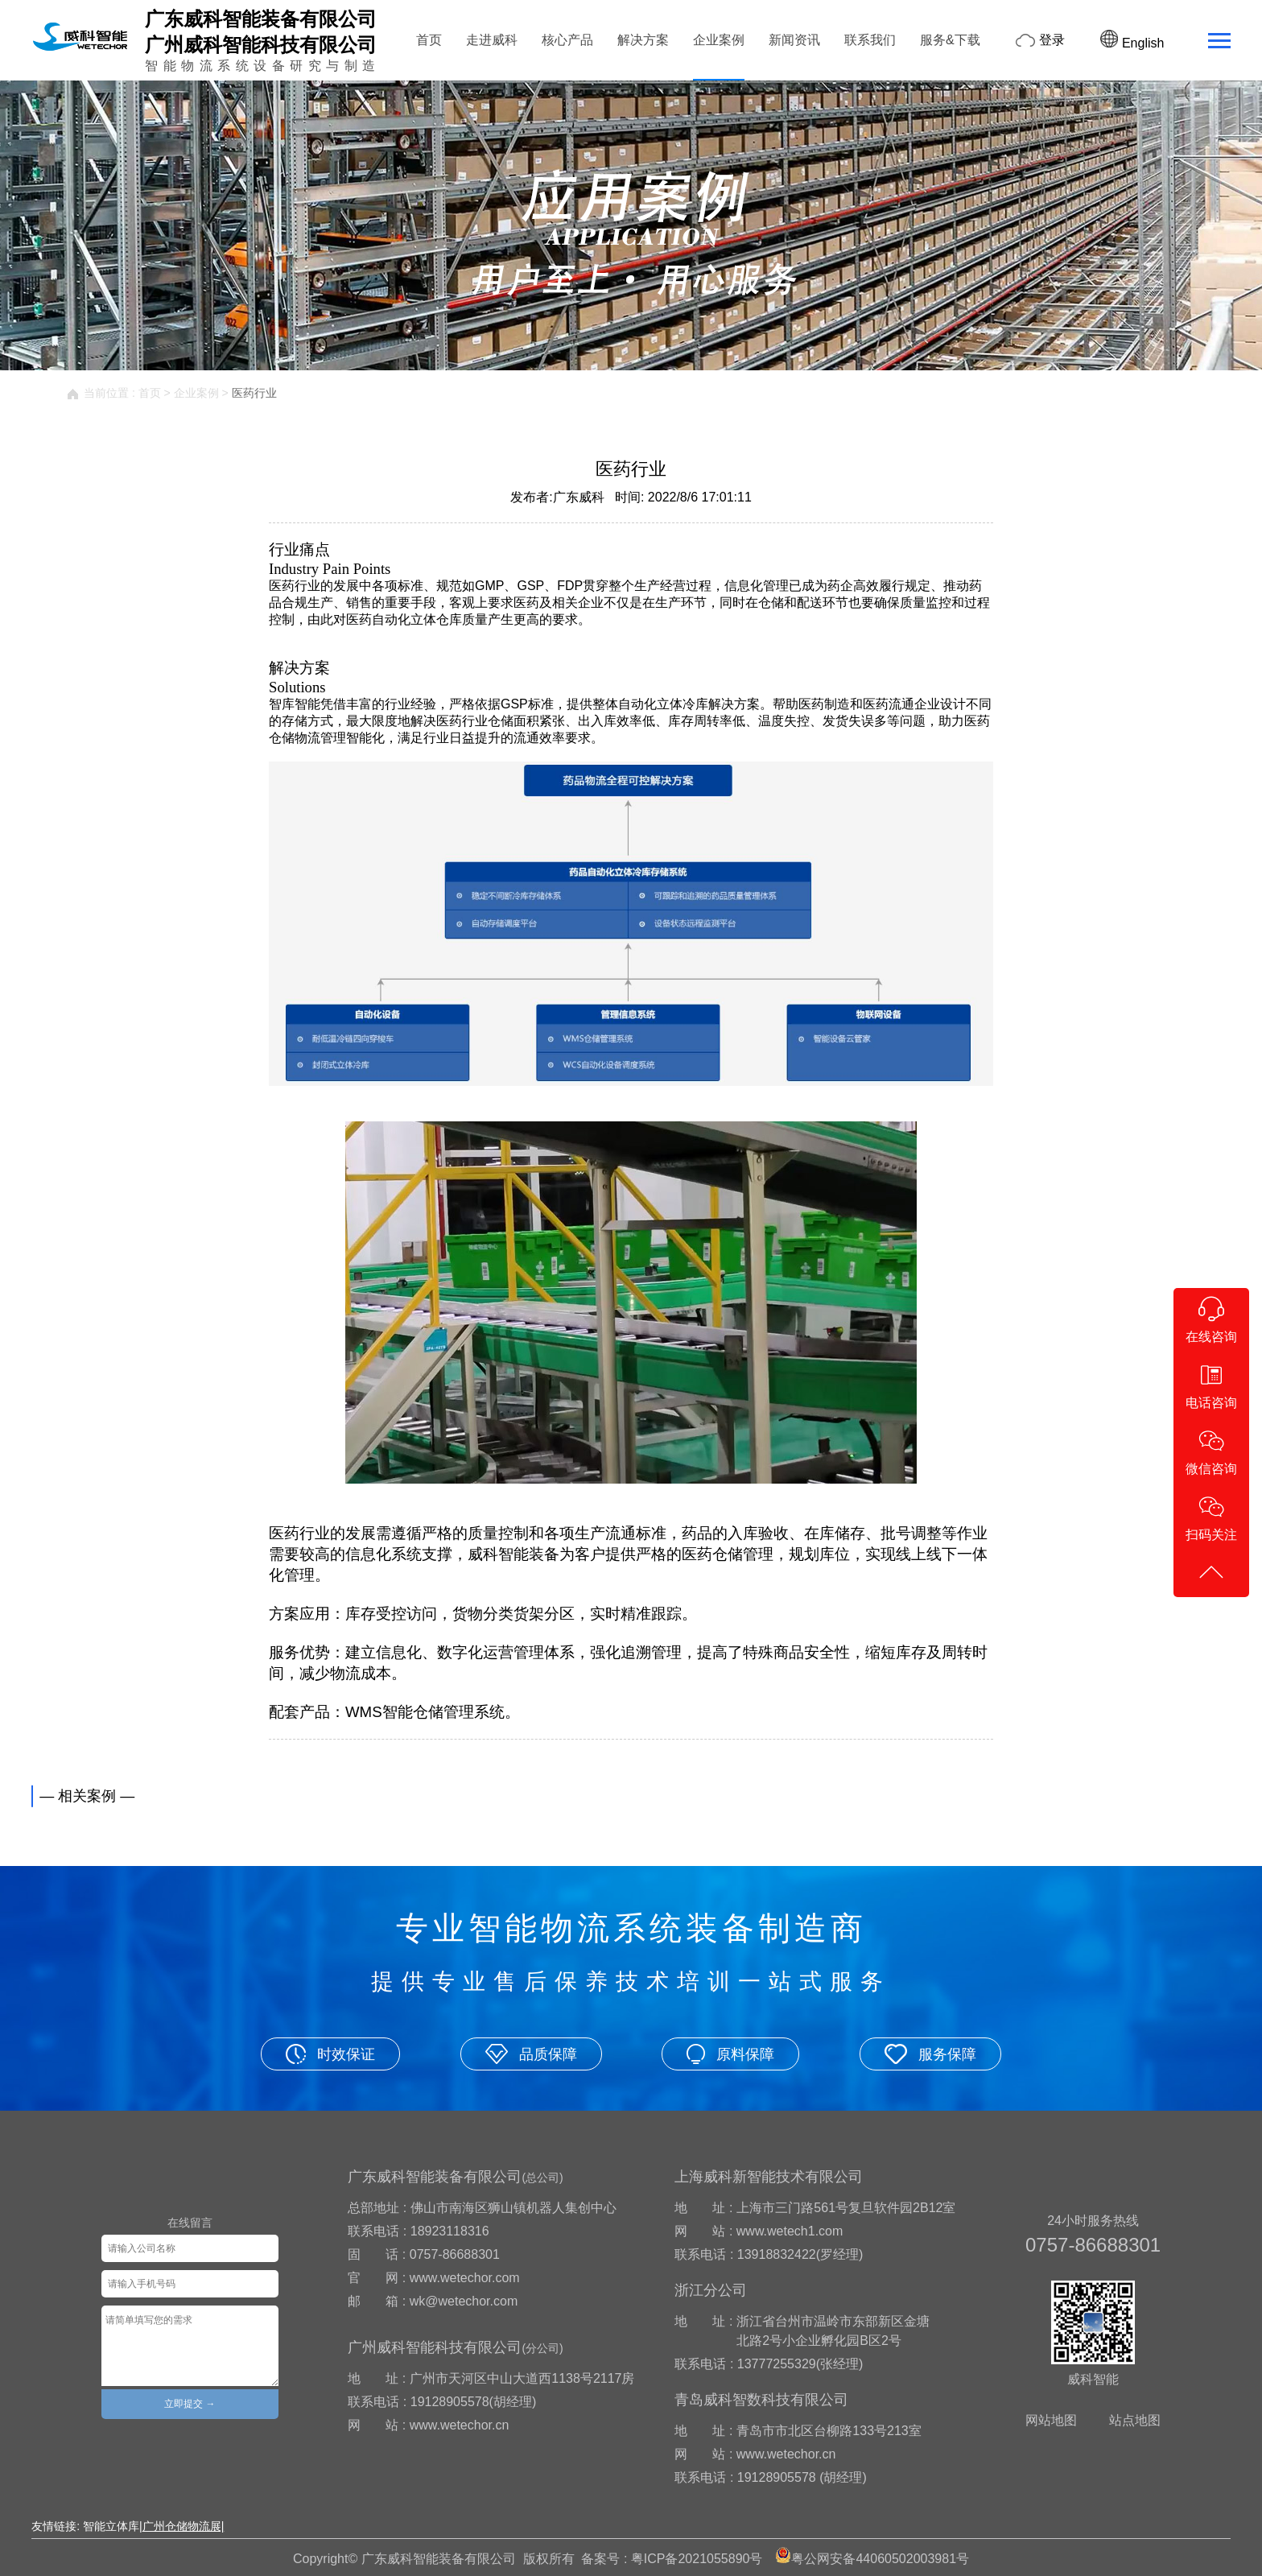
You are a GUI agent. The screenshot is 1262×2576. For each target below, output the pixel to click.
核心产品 (567, 40)
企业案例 (718, 40)
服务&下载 (950, 40)
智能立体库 (111, 2526)
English (1132, 43)
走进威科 (492, 40)
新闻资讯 (794, 40)
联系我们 (870, 40)
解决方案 (643, 40)
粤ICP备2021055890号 (697, 2559)
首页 (429, 40)
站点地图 (1135, 2420)
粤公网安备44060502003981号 (880, 2559)
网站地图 (1051, 2420)
